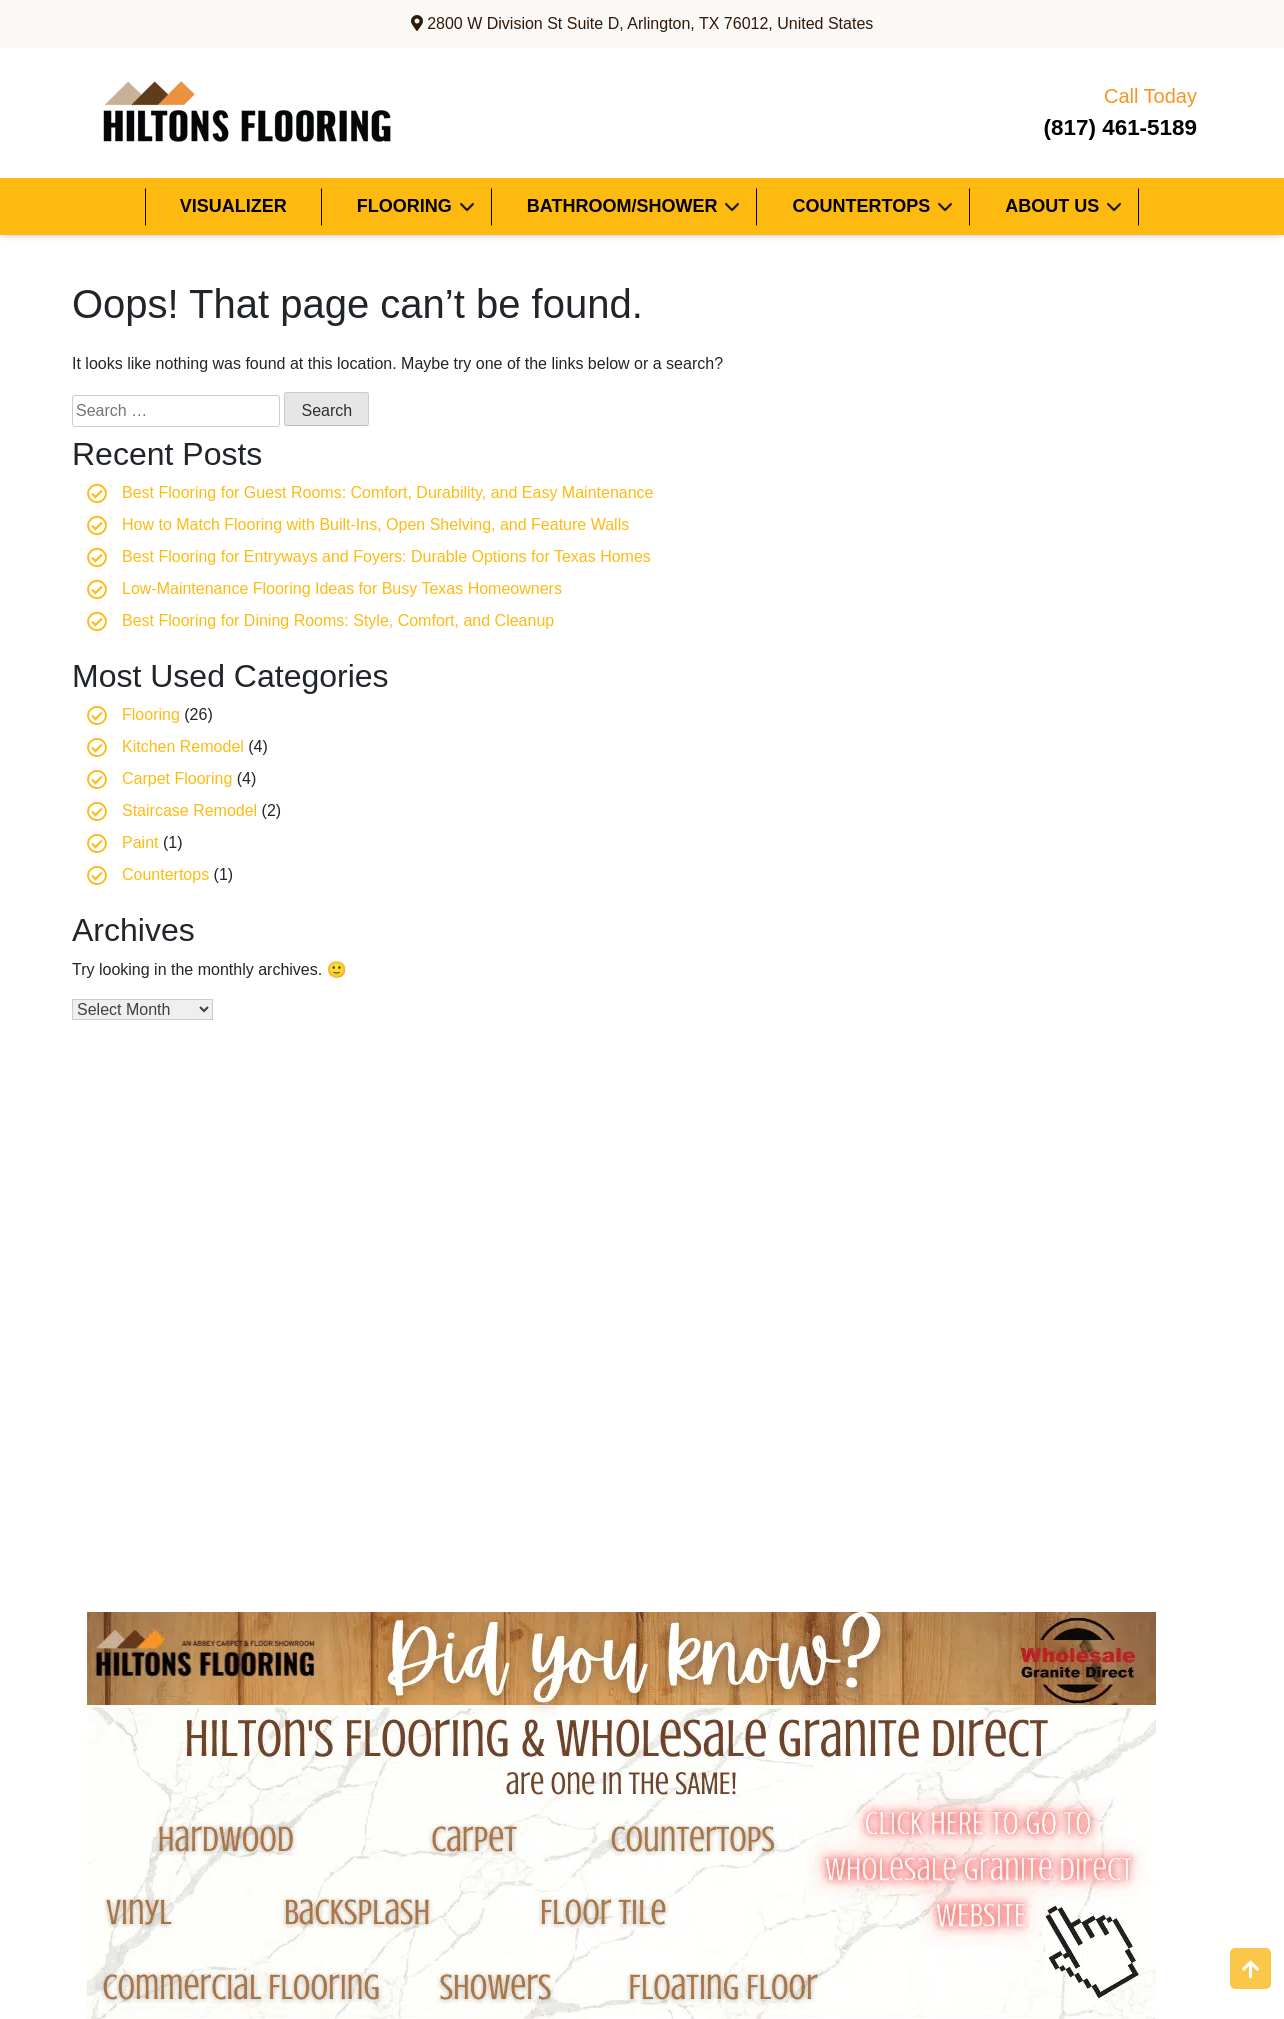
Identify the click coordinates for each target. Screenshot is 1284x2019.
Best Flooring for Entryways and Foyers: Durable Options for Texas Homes (386, 556)
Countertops (861, 206)
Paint (140, 842)
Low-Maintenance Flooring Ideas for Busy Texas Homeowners (342, 588)
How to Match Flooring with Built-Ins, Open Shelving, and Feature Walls (375, 524)
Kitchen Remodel (183, 746)
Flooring (404, 206)
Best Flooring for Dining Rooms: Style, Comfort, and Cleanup (338, 620)
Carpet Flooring (177, 778)
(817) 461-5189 (1094, 110)
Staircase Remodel (189, 810)
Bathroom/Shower (622, 206)
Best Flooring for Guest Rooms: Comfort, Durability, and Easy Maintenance (387, 492)
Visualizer (233, 206)
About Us (1052, 206)
